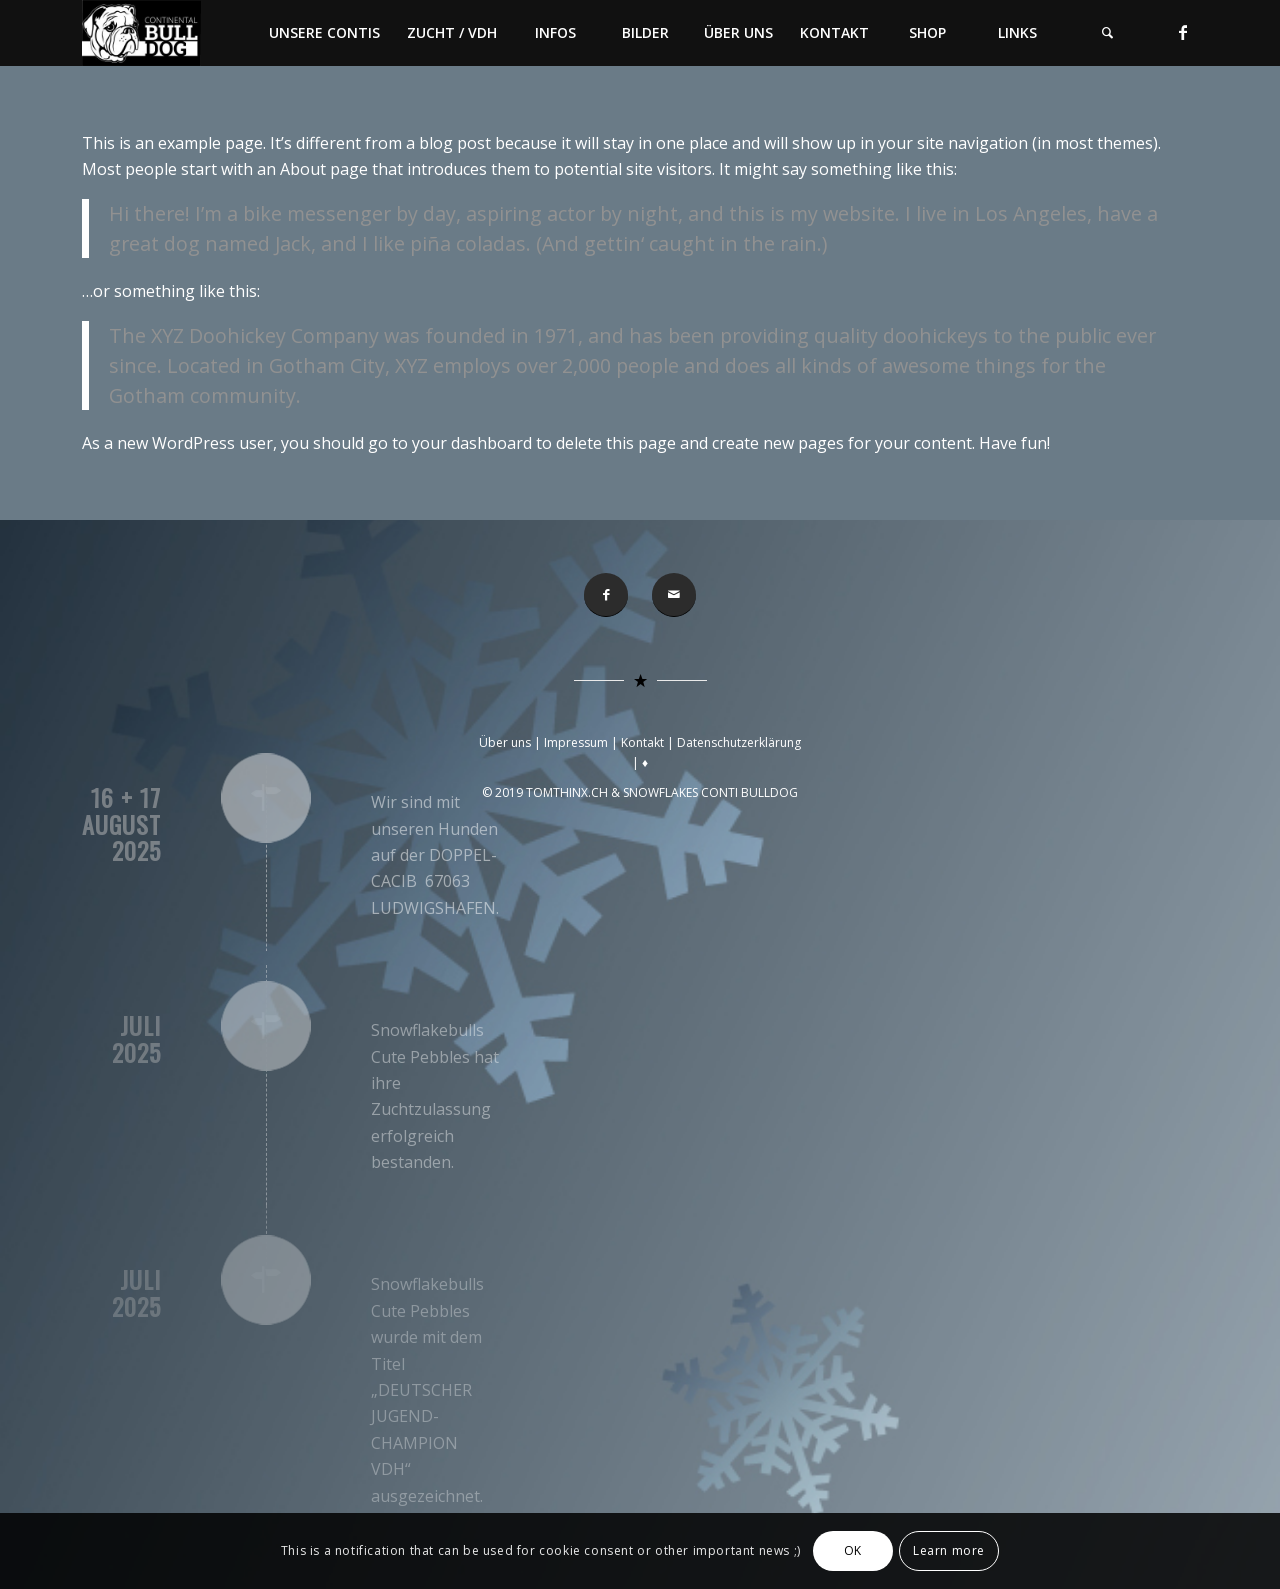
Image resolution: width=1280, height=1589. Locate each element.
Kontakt (642, 742)
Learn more (949, 1550)
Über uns (505, 742)
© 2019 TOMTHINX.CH (546, 792)
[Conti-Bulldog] (141, 33)
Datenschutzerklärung (739, 742)
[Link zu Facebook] (1183, 32)
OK (853, 1550)
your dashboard (472, 443)
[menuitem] (324, 33)
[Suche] (1107, 33)
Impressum (576, 742)
